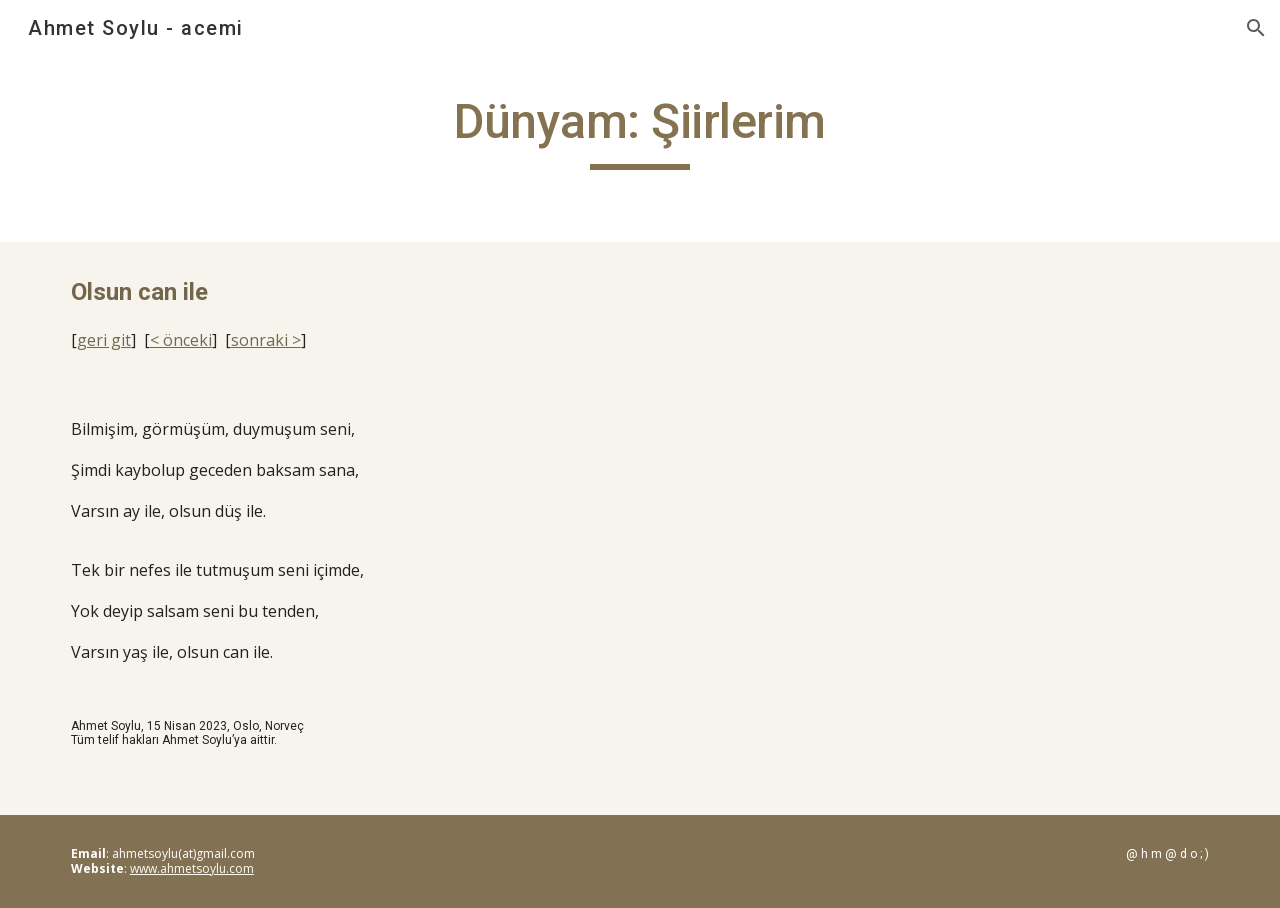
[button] (1256, 28)
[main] (640, 131)
